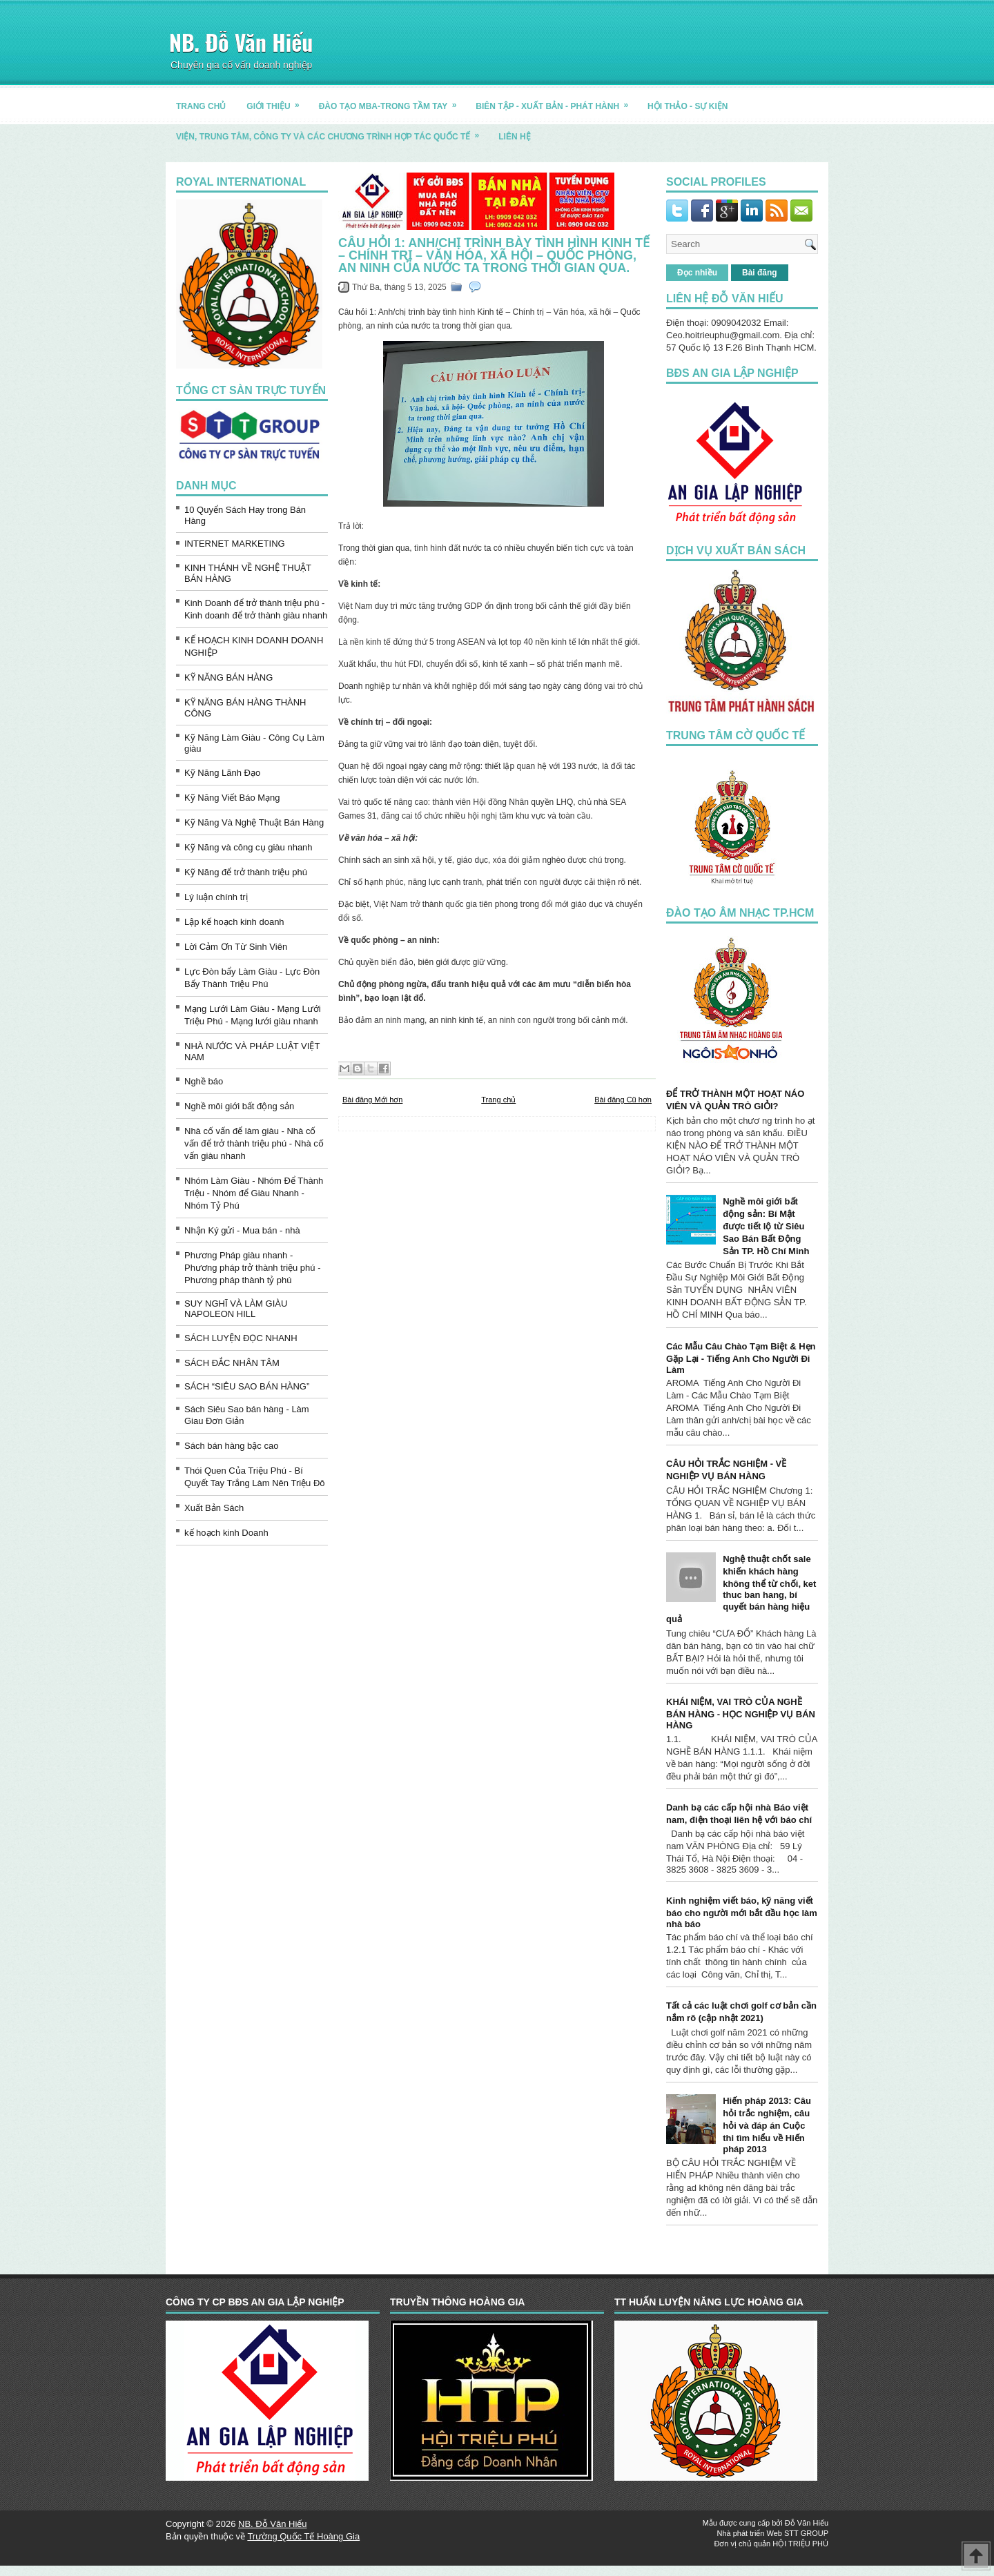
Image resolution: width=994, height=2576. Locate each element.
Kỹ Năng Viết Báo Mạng (232, 797)
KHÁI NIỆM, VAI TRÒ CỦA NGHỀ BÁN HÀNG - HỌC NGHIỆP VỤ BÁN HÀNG (740, 1713)
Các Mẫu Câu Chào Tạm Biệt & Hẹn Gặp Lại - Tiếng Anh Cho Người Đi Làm (741, 1358)
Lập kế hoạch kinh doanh (234, 922)
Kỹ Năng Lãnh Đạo (222, 773)
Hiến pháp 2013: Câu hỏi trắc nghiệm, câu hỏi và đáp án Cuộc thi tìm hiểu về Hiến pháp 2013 (767, 2125)
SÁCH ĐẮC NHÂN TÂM (232, 1363)
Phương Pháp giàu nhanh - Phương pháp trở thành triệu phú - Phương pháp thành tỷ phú (252, 1267)
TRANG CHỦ (201, 106)
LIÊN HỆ (514, 137)
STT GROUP (806, 2533)
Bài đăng (759, 272)
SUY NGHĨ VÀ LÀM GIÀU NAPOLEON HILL (235, 1308)
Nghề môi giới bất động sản (239, 1106)
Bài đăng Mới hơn (372, 1099)
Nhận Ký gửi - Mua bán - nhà (242, 1230)
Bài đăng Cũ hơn (623, 1099)
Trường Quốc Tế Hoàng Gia (303, 2536)
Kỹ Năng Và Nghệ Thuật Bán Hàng (254, 822)
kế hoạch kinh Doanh (226, 1533)
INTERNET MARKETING (234, 543)
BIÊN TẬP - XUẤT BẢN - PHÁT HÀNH (556, 101)
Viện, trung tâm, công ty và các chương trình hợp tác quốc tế (332, 131)
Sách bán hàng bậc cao (231, 1446)
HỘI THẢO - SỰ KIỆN (687, 106)
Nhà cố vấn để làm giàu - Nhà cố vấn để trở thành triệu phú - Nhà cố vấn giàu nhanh (254, 1143)
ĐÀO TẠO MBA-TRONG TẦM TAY (392, 101)
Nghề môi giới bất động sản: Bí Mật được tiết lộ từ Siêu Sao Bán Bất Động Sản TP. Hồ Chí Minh (766, 1226)
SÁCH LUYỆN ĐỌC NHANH (241, 1338)
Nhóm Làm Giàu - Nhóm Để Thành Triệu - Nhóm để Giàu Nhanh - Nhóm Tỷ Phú (253, 1193)
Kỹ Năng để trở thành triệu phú (245, 872)
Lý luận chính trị (216, 897)
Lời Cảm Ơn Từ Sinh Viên (235, 946)
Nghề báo (203, 1081)
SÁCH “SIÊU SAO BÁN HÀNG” (246, 1386)
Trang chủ (498, 1099)
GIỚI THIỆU (277, 101)
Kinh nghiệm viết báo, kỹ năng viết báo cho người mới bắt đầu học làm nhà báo (741, 1912)
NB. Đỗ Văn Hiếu (241, 42)
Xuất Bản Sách (214, 1508)
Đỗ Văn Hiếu (806, 2523)
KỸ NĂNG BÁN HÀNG (228, 677)
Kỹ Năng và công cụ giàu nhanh (248, 847)
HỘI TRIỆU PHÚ (800, 2543)
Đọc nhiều (697, 272)
